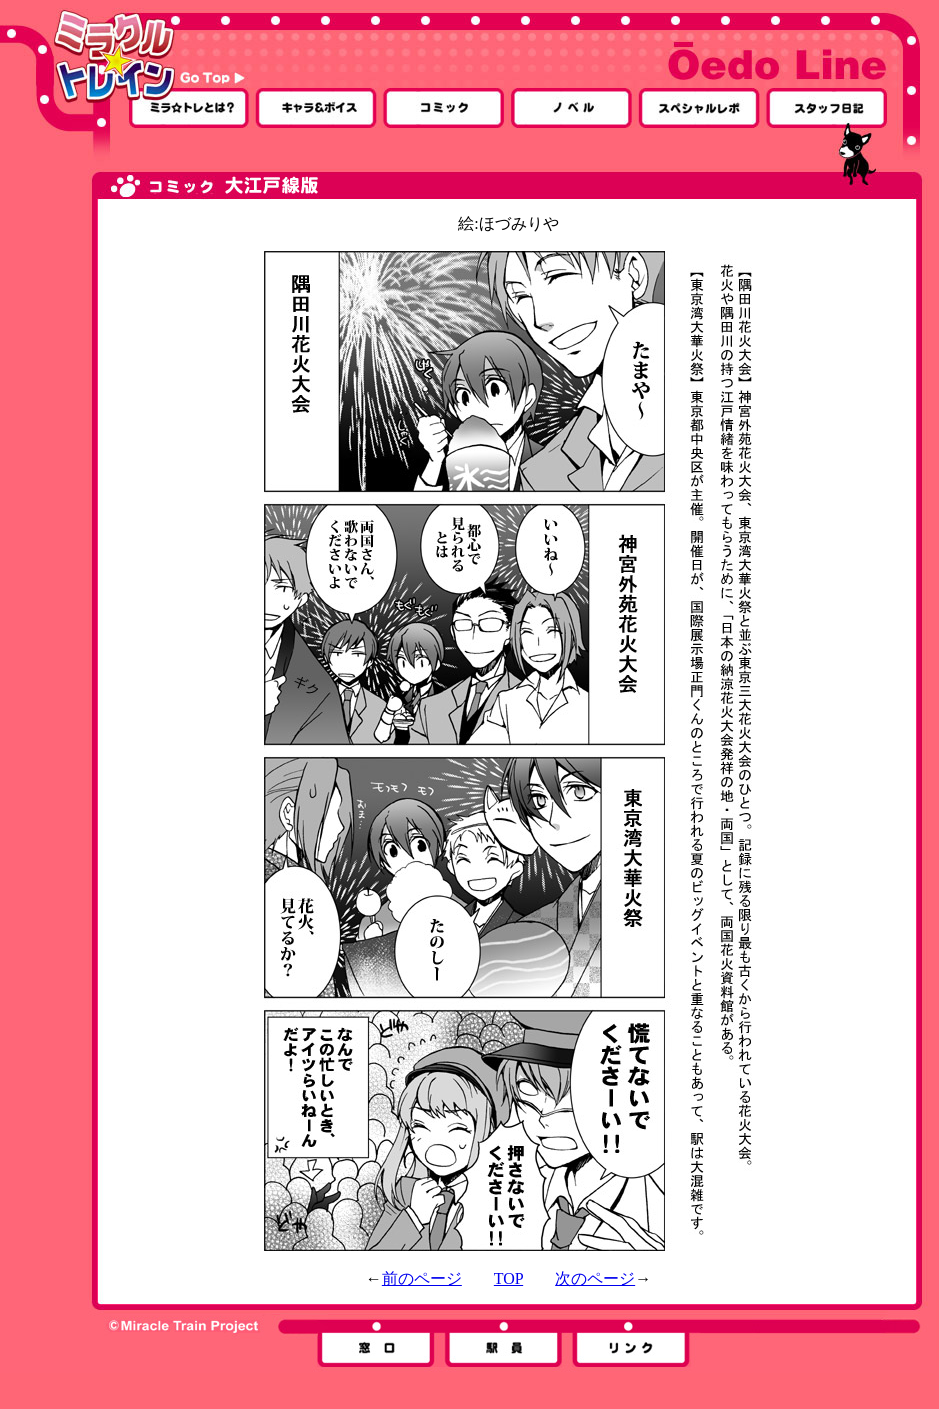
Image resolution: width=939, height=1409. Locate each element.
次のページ (595, 1278)
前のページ (422, 1278)
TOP (508, 1278)
